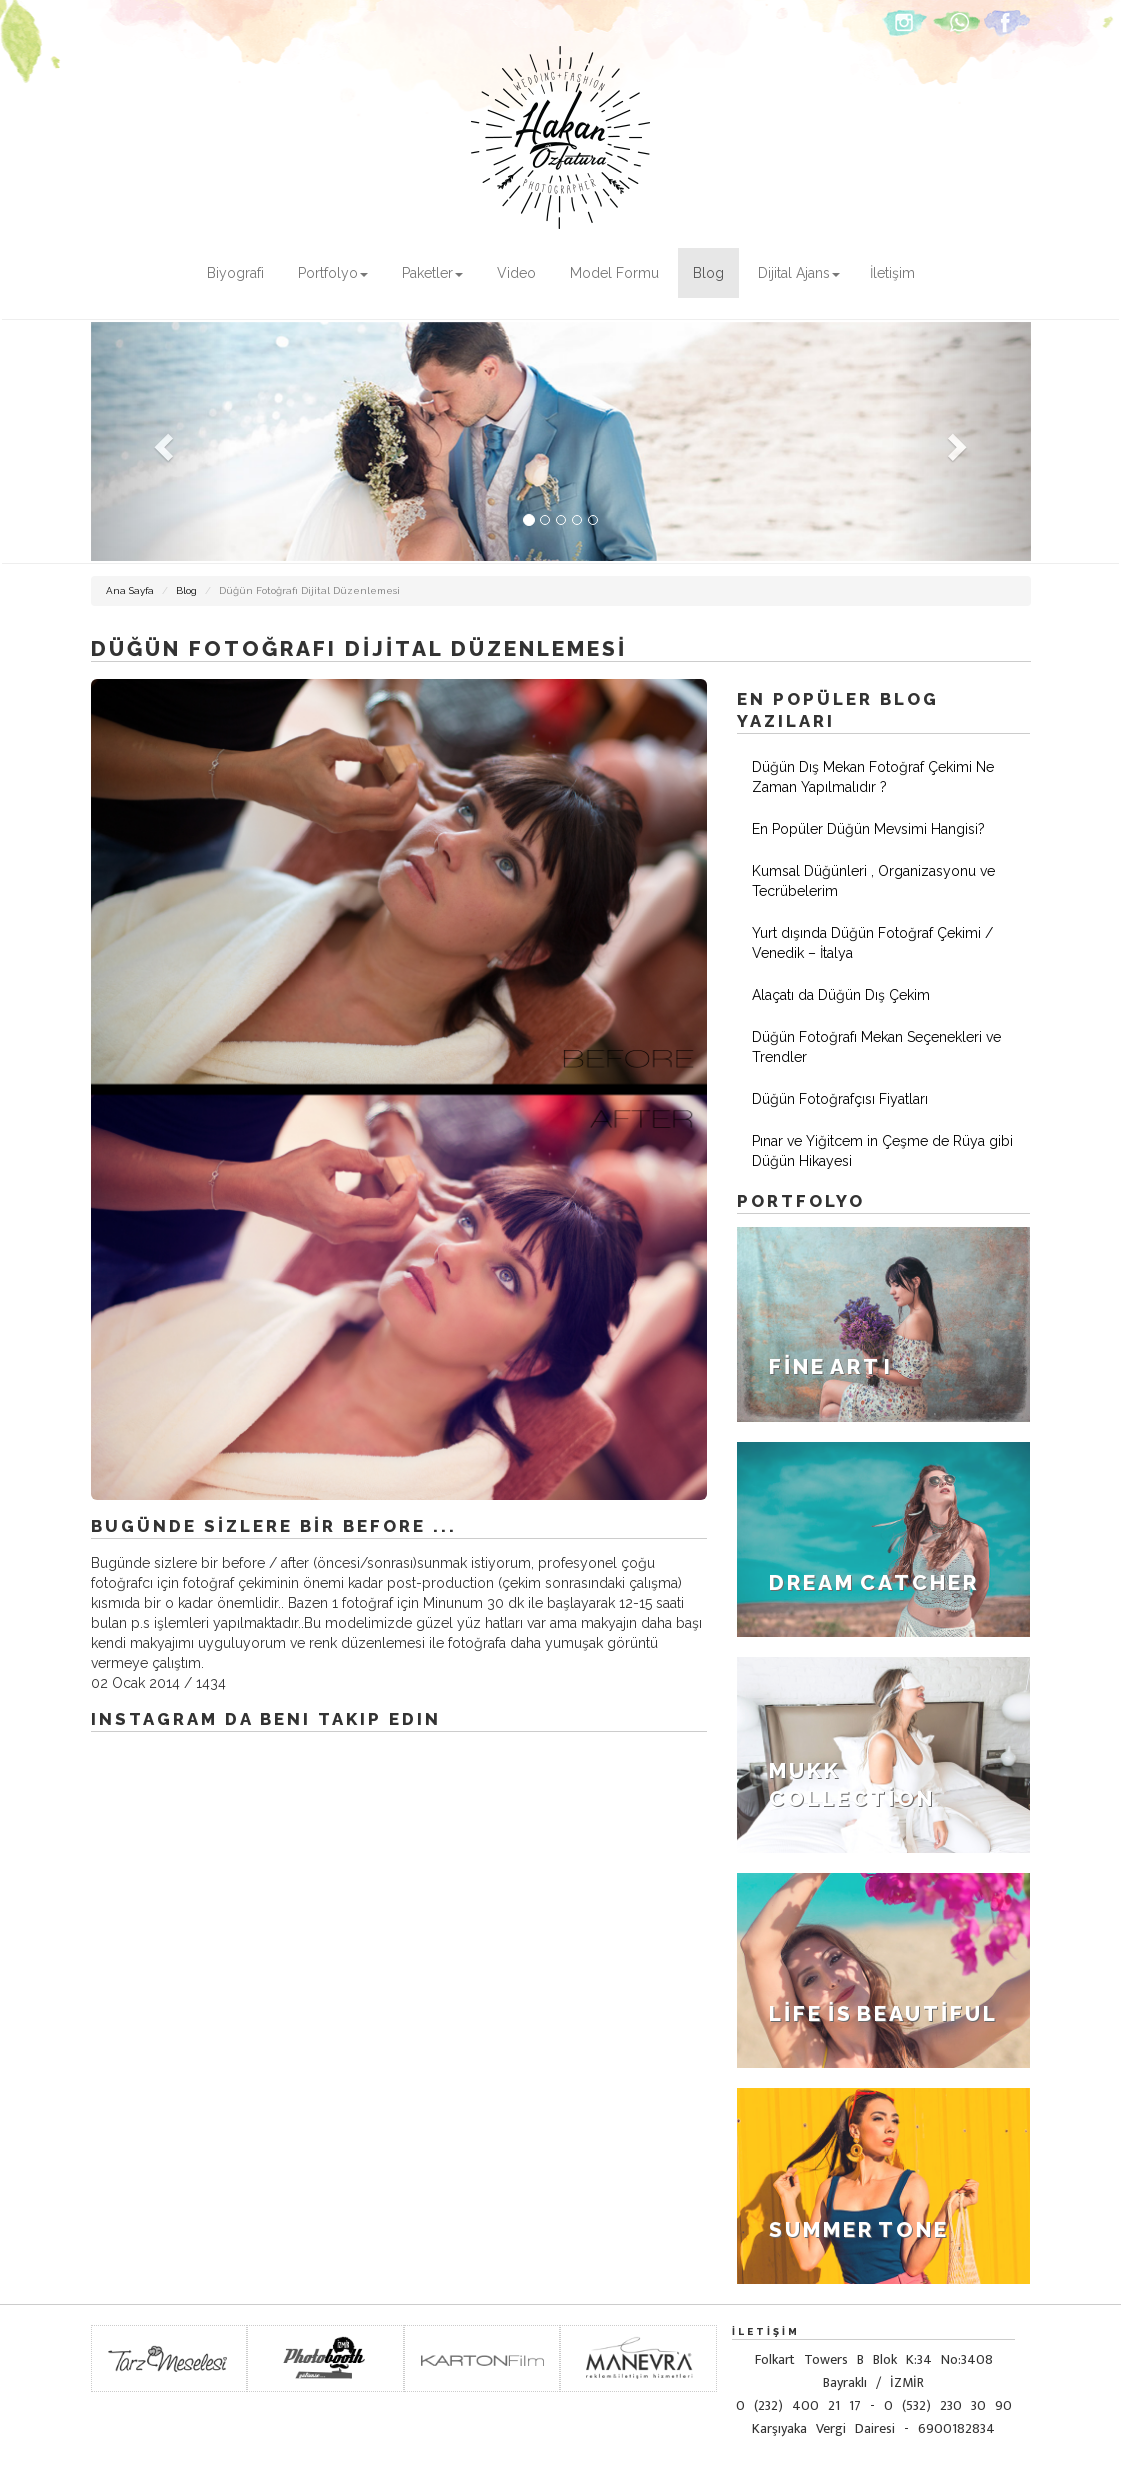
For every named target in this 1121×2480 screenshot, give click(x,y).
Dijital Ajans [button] (799, 273)
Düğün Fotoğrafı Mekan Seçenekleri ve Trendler (876, 1047)
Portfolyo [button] (333, 273)
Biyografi (235, 273)
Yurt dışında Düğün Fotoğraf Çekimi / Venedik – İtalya (872, 943)
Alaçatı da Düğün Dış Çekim (841, 995)
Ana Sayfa (130, 590)
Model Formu (614, 273)
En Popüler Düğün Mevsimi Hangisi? (868, 829)
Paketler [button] (432, 273)
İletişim (892, 273)
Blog (708, 273)
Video (516, 273)
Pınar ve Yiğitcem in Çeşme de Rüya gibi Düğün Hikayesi (882, 1151)
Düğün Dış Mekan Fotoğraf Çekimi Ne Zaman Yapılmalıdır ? (873, 777)
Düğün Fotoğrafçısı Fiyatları (840, 1099)
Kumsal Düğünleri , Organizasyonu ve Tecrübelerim (873, 881)
